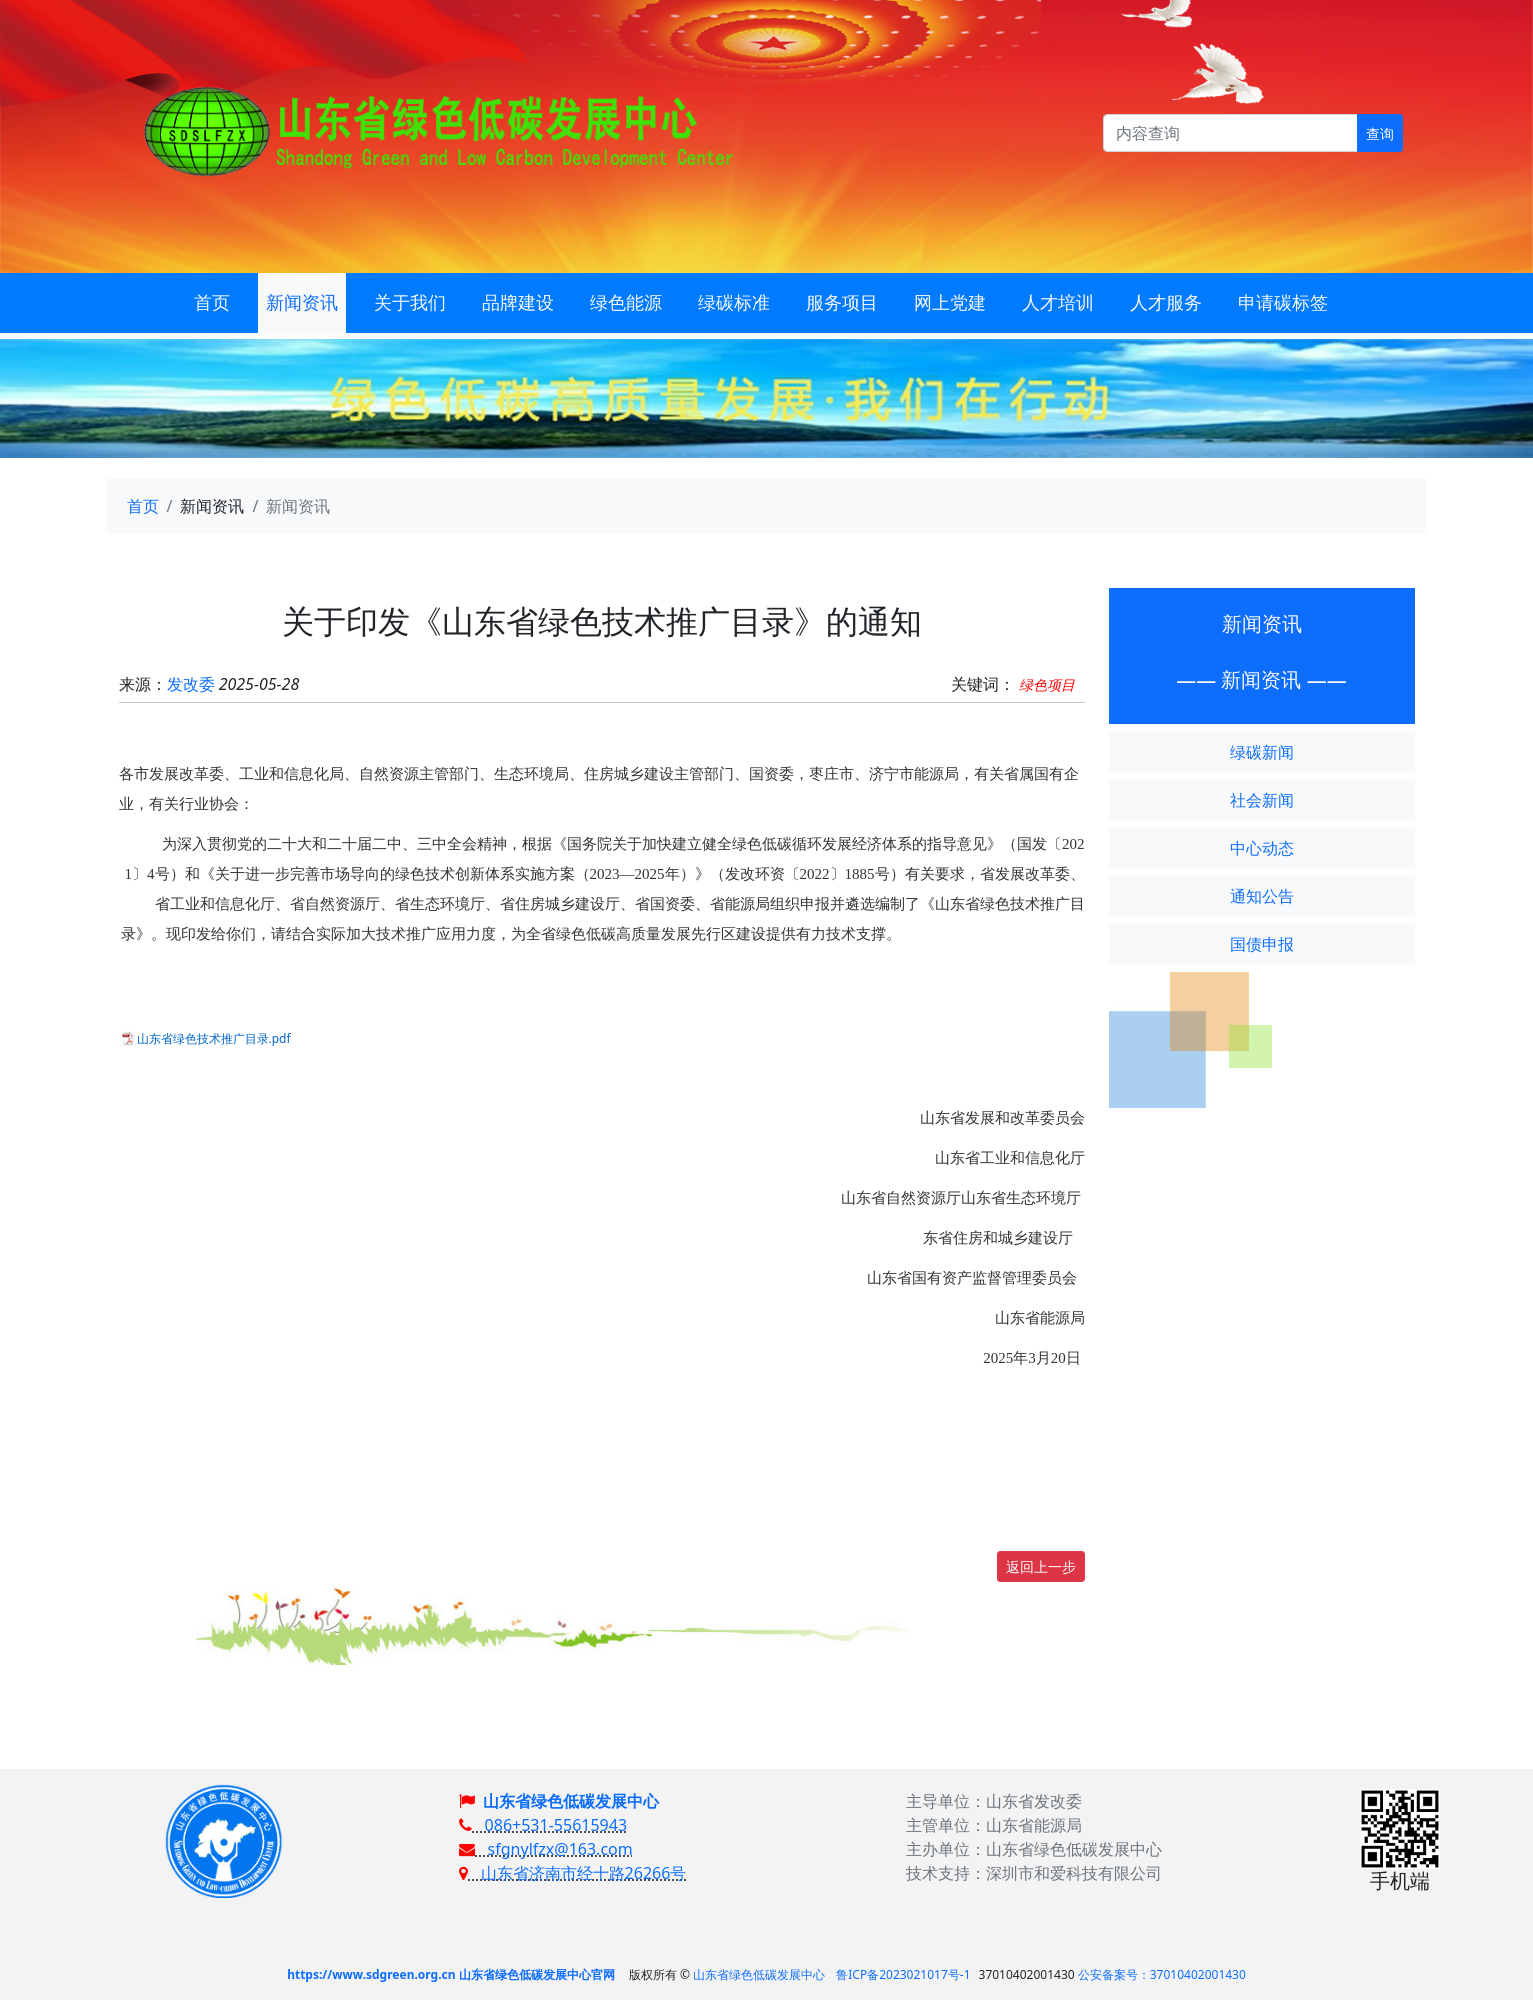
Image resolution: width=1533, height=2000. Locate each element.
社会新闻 (1262, 800)
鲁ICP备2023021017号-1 (903, 1974)
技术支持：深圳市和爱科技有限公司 (1034, 1873)
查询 (1380, 133)
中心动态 (1262, 848)
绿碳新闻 (1262, 752)
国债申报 (1262, 944)
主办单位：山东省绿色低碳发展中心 (1034, 1849)
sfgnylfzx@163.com (546, 1849)
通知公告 (1262, 896)
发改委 (191, 684)
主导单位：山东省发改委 (994, 1801)
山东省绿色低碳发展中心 (571, 1801)
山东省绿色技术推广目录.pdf (214, 1038)
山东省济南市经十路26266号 (572, 1873)
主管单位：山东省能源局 (994, 1825)
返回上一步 (1041, 1566)
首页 (143, 506)
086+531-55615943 (543, 1825)
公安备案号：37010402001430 (1162, 1974)
